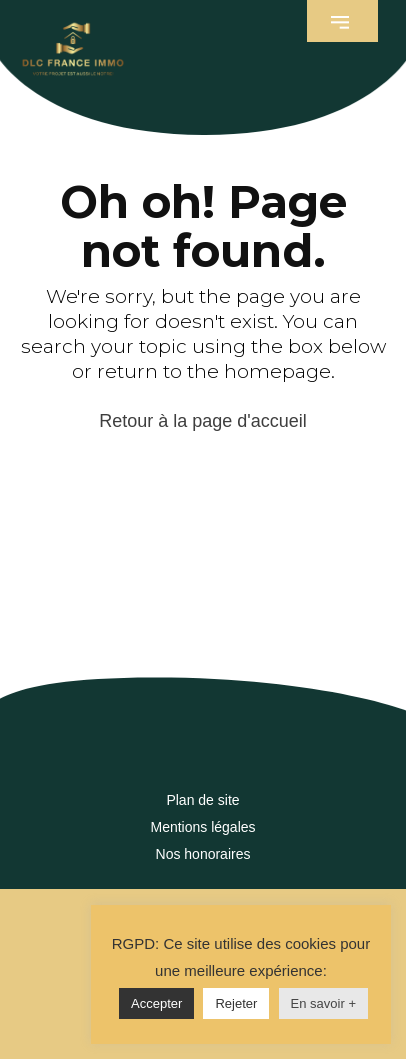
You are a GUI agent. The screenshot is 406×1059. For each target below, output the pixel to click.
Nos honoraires (203, 854)
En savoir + (323, 1003)
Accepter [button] (156, 1003)
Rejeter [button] (236, 1003)
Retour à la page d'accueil (203, 421)
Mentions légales (202, 827)
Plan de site (202, 800)
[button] (342, 21)
